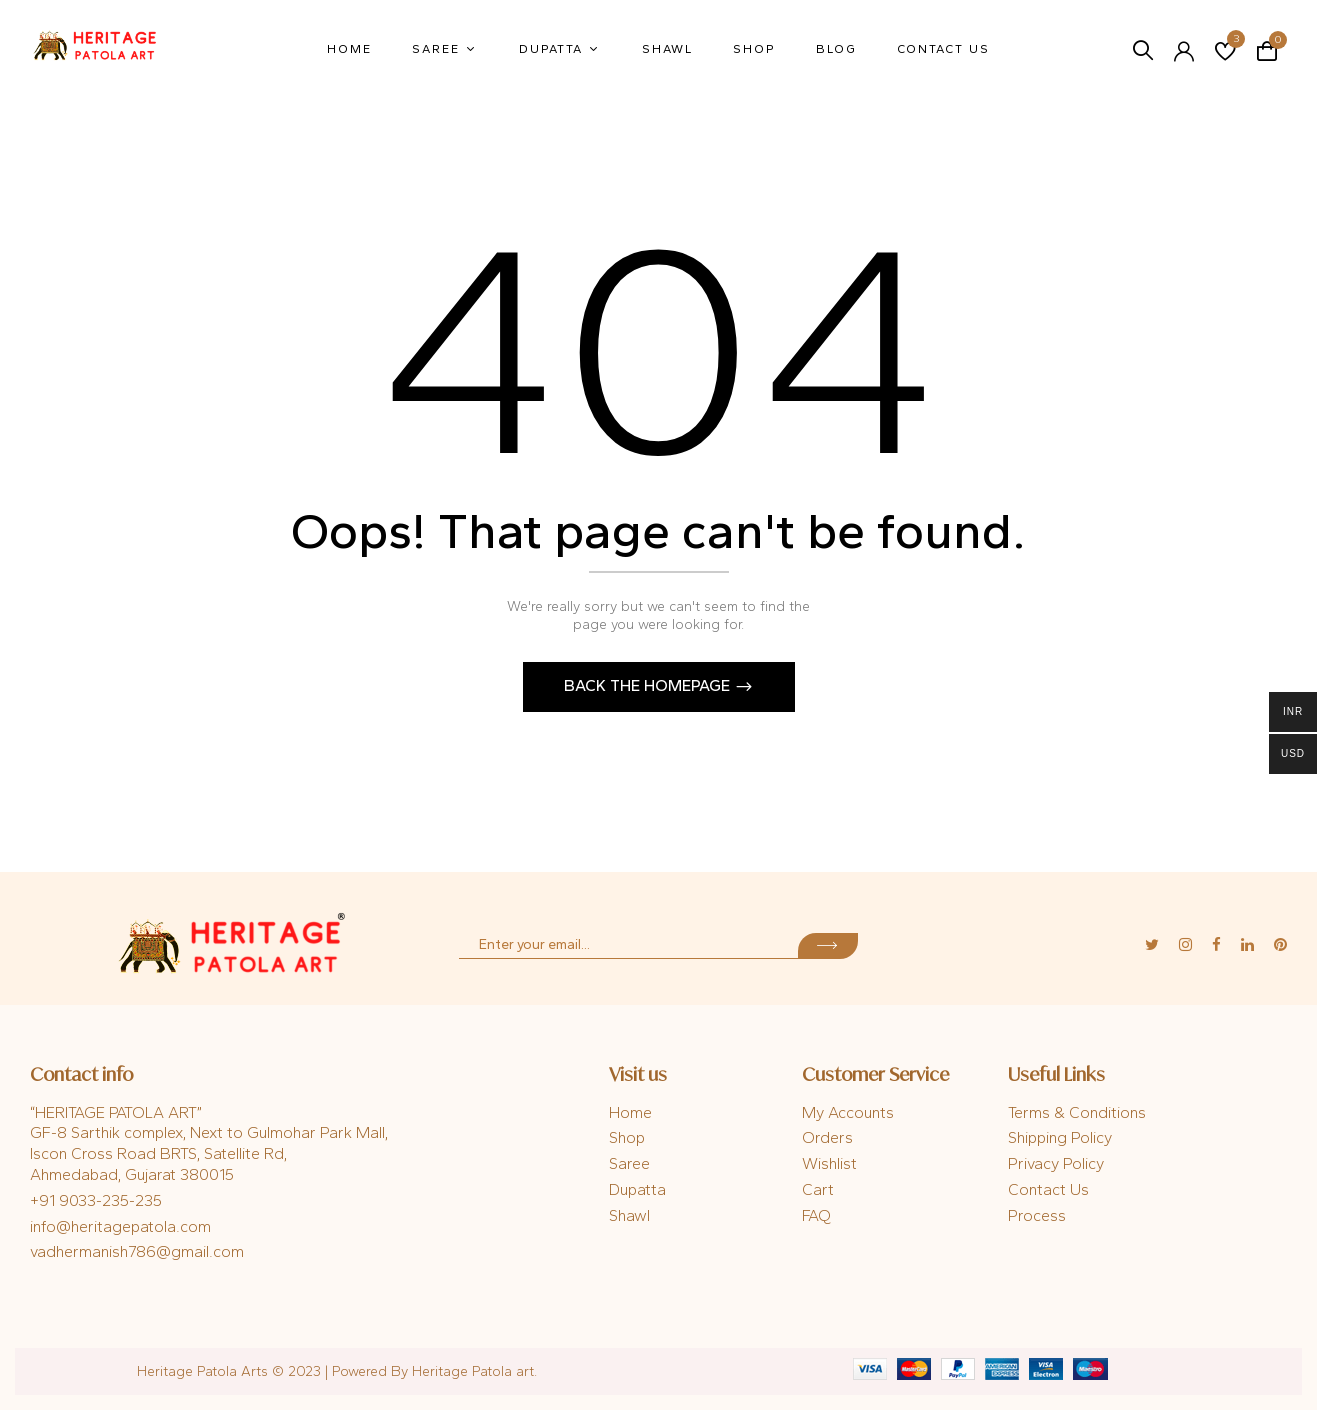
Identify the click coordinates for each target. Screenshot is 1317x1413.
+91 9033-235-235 (96, 1203)
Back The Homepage (649, 688)
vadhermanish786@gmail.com (137, 1254)
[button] (1267, 49)
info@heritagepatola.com (120, 1229)
